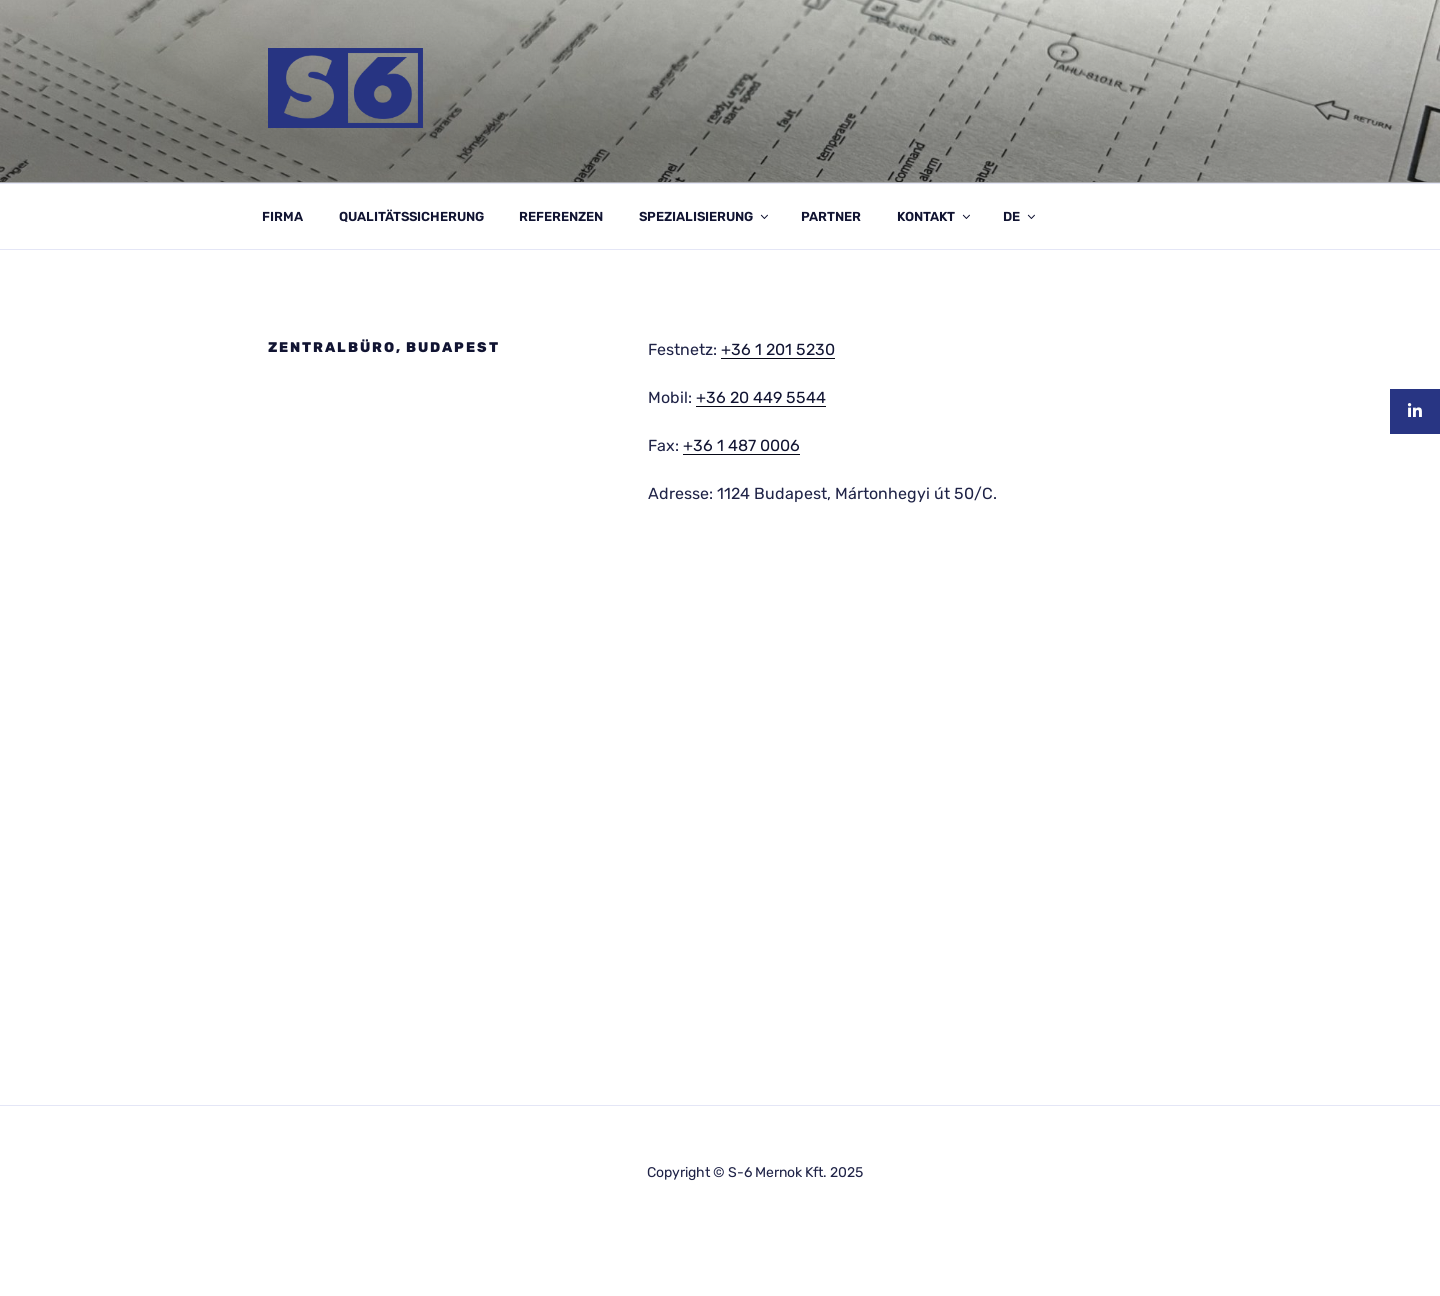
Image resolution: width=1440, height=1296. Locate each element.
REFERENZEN (561, 216)
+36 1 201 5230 (778, 349)
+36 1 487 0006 (741, 445)
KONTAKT (935, 216)
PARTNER (831, 216)
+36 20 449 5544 (761, 397)
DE (1020, 216)
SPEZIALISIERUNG (705, 216)
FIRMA (282, 216)
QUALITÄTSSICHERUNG (411, 216)
